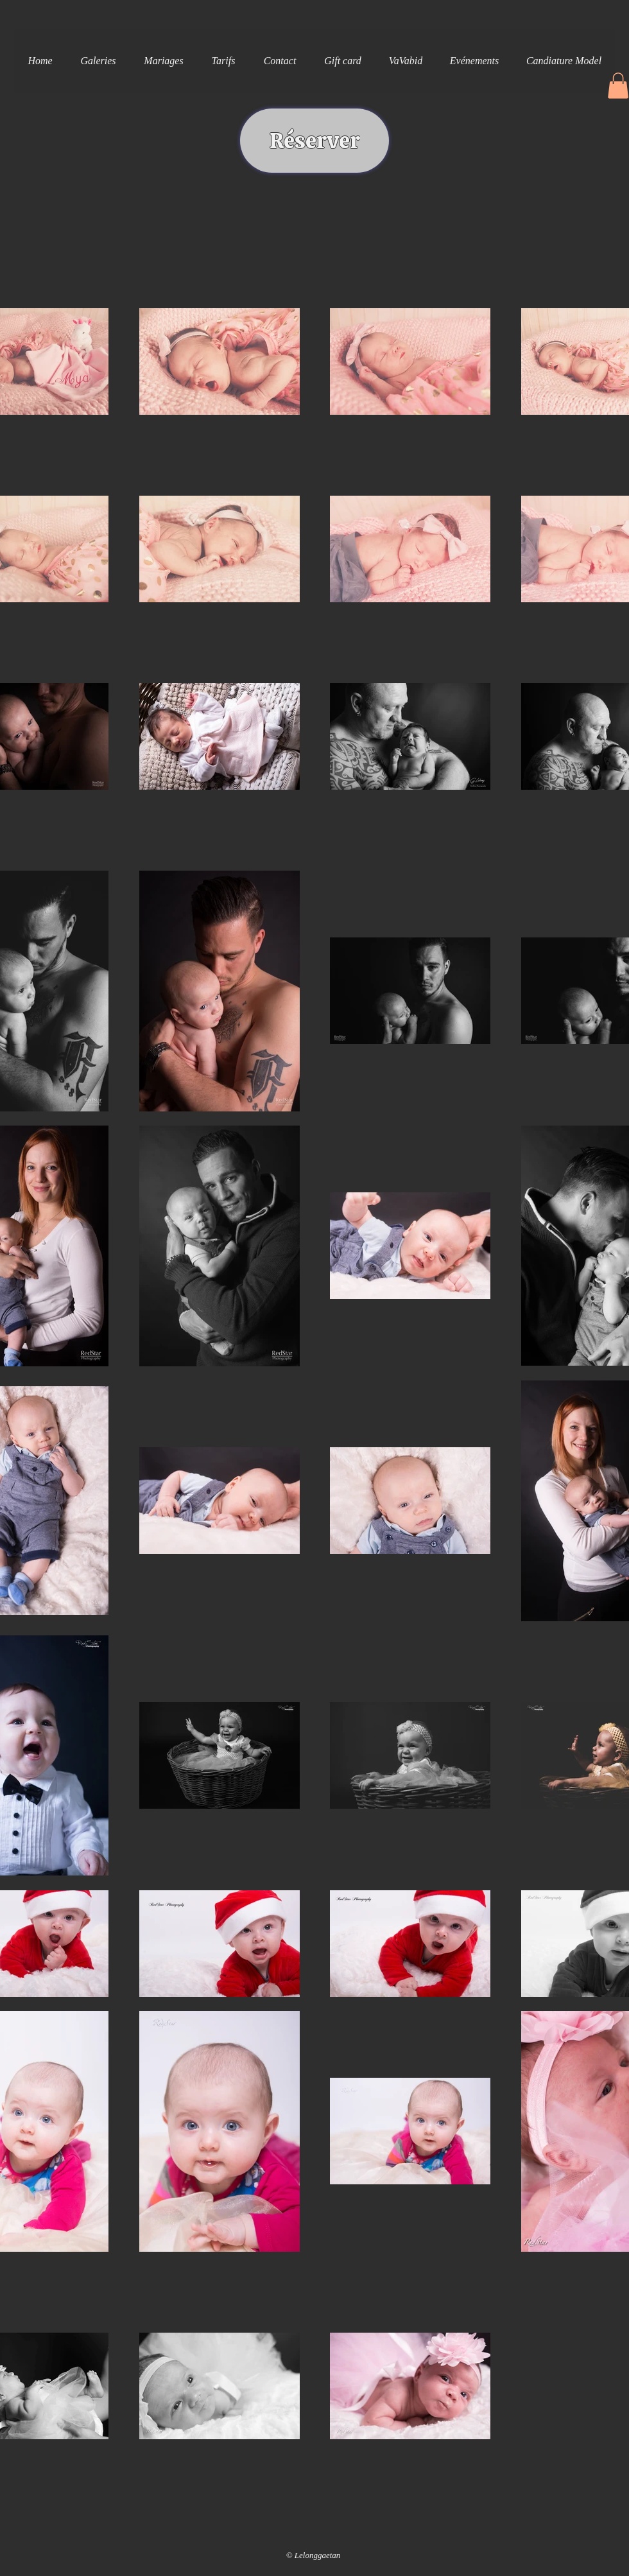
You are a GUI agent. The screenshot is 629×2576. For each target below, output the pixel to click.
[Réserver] (314, 141)
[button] (98, 61)
